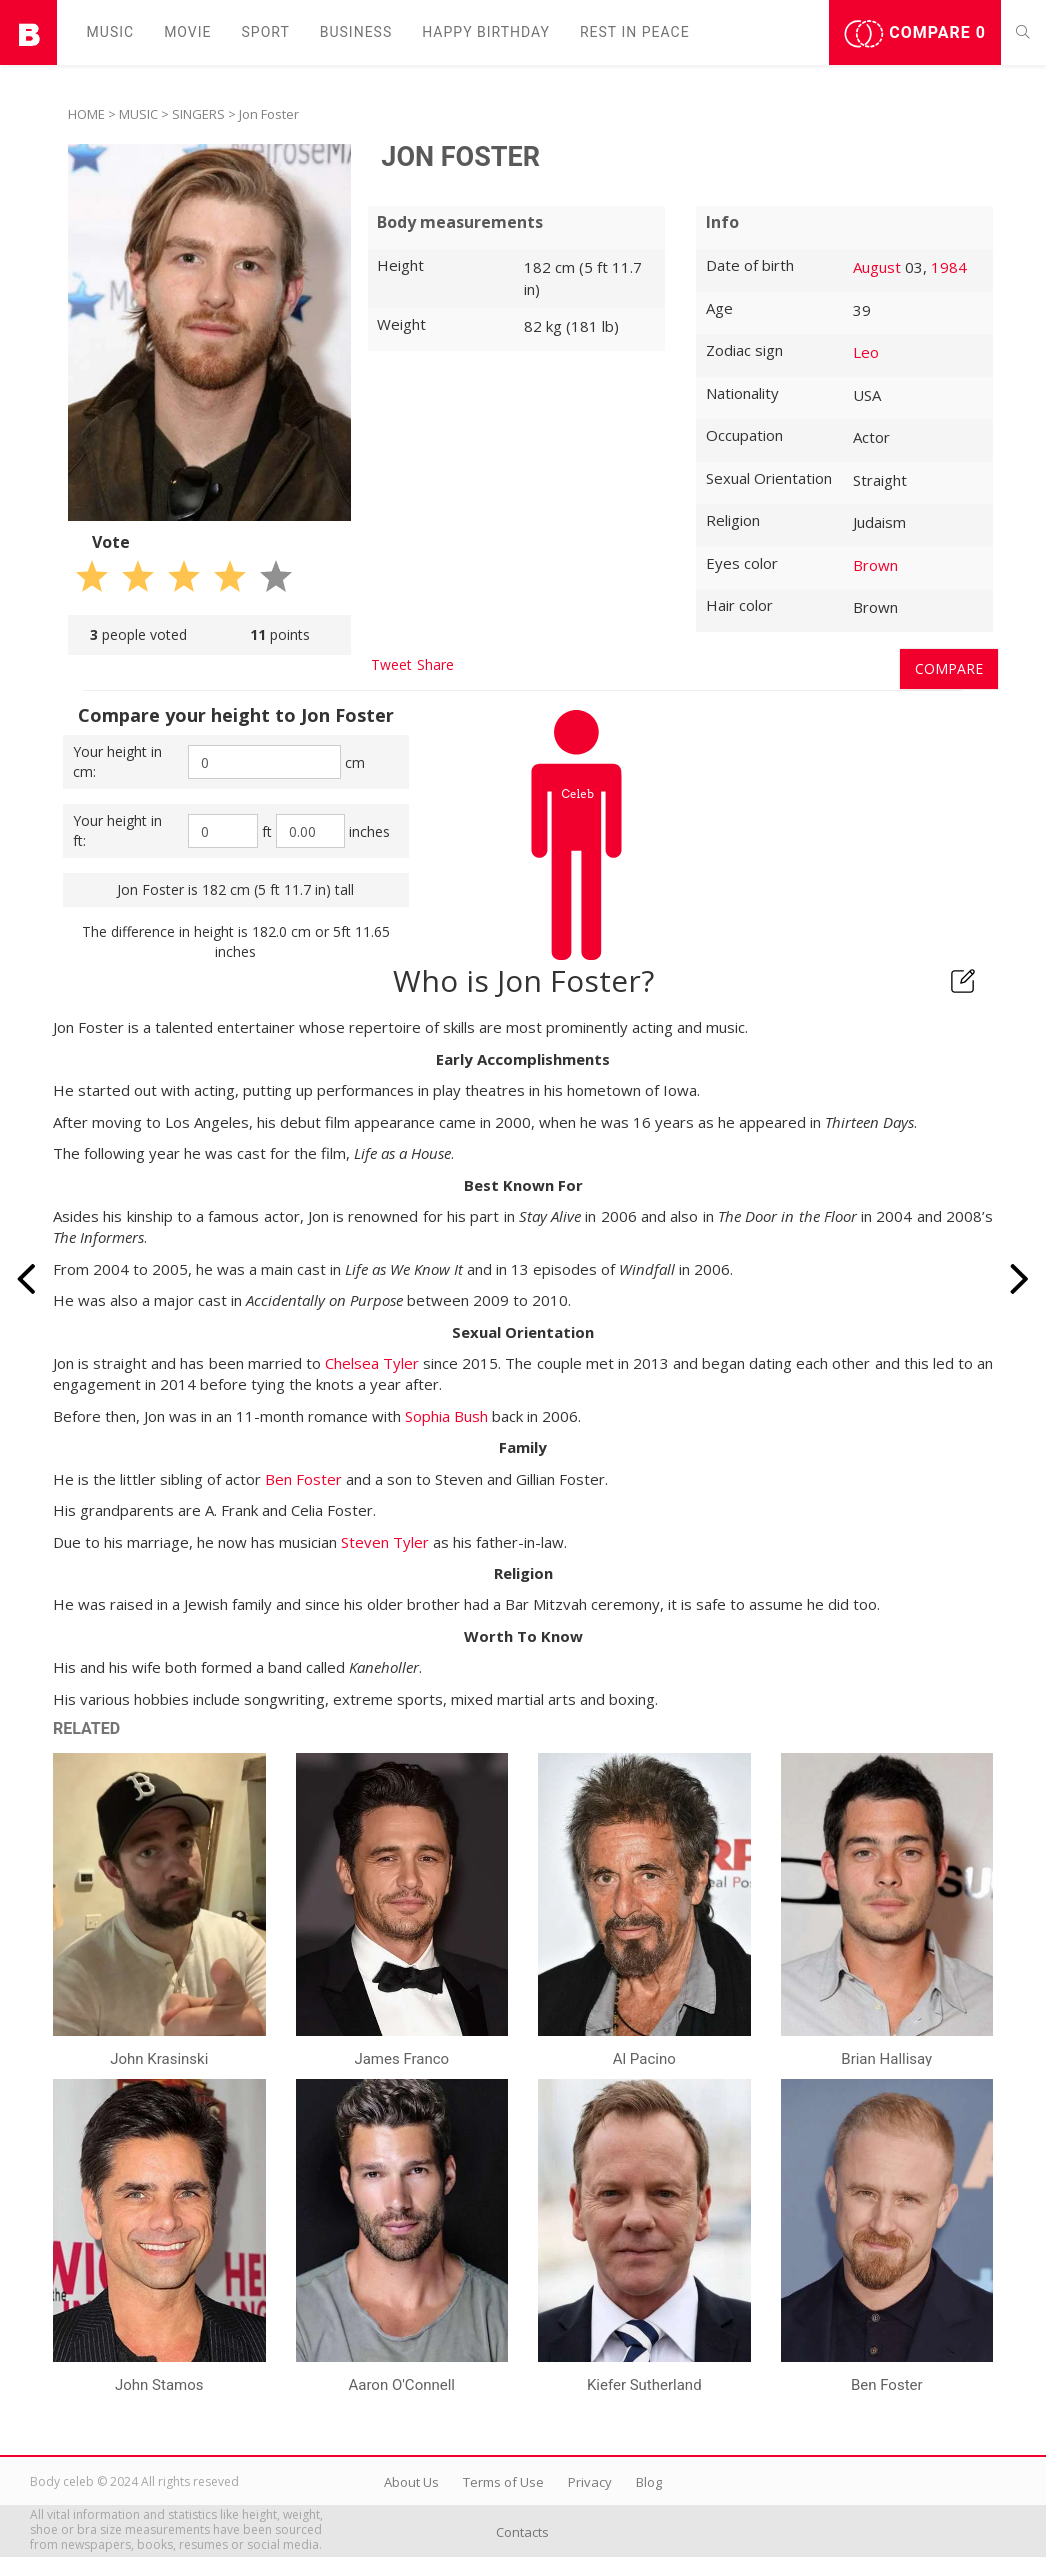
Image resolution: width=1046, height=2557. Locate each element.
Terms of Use (503, 2482)
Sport (266, 32)
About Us (411, 2482)
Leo (866, 352)
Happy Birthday (486, 32)
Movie (187, 32)
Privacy (590, 2482)
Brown (875, 565)
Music (111, 32)
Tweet (391, 664)
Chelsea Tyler (372, 1363)
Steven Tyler (385, 1542)
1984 (949, 267)
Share (435, 664)
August (877, 267)
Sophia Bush (446, 1416)
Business (356, 32)
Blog (649, 2482)
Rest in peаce (635, 32)
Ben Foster (303, 1479)
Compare (915, 34)
